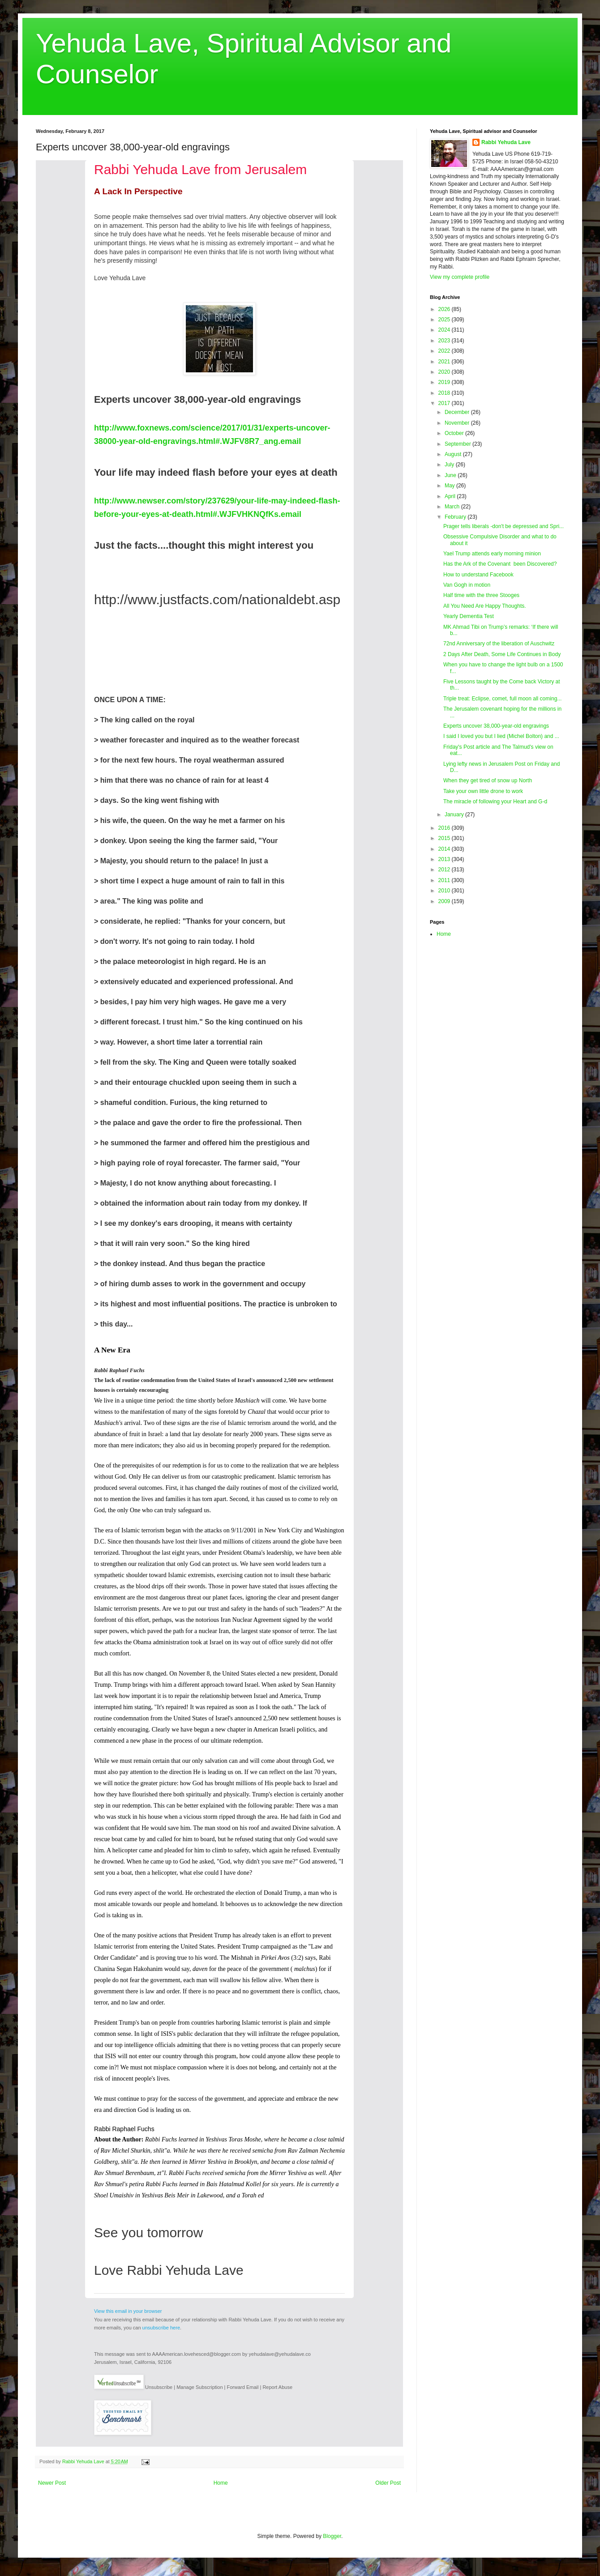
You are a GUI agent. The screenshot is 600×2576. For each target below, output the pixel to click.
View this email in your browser (128, 2311)
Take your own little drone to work (483, 791)
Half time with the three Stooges (481, 595)
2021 (445, 361)
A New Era (112, 1350)
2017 (445, 403)
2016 (445, 828)
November (458, 423)
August (454, 454)
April (451, 496)
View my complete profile (459, 277)
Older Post (388, 2483)
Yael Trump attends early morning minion (492, 553)
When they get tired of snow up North (487, 780)
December (458, 412)
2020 (445, 372)
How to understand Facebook (478, 574)
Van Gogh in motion (466, 585)
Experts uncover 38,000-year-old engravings (496, 726)
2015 (445, 838)
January (455, 814)
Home (221, 2483)
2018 (445, 393)
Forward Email (243, 2387)
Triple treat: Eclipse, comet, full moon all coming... (502, 698)
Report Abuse (277, 2387)
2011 (445, 880)
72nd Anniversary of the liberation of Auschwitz (498, 643)
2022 (445, 351)
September (458, 444)
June (451, 475)
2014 (445, 849)
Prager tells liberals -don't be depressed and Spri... (503, 526)
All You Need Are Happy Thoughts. (484, 606)
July (450, 464)
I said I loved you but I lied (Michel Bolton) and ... (501, 736)
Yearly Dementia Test (468, 616)
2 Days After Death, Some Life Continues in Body (502, 654)
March (453, 506)
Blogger (332, 2536)
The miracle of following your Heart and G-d (495, 801)
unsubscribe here (161, 2327)
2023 (445, 340)
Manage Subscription (199, 2387)
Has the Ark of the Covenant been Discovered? (500, 564)
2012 (445, 869)
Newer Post (52, 2483)
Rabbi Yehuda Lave (506, 142)
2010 (445, 890)
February (456, 517)
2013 (445, 859)
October (455, 433)
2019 (445, 382)
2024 (445, 330)
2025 (445, 319)
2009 (445, 901)
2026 (445, 309)
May (450, 485)
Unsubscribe (158, 2387)
